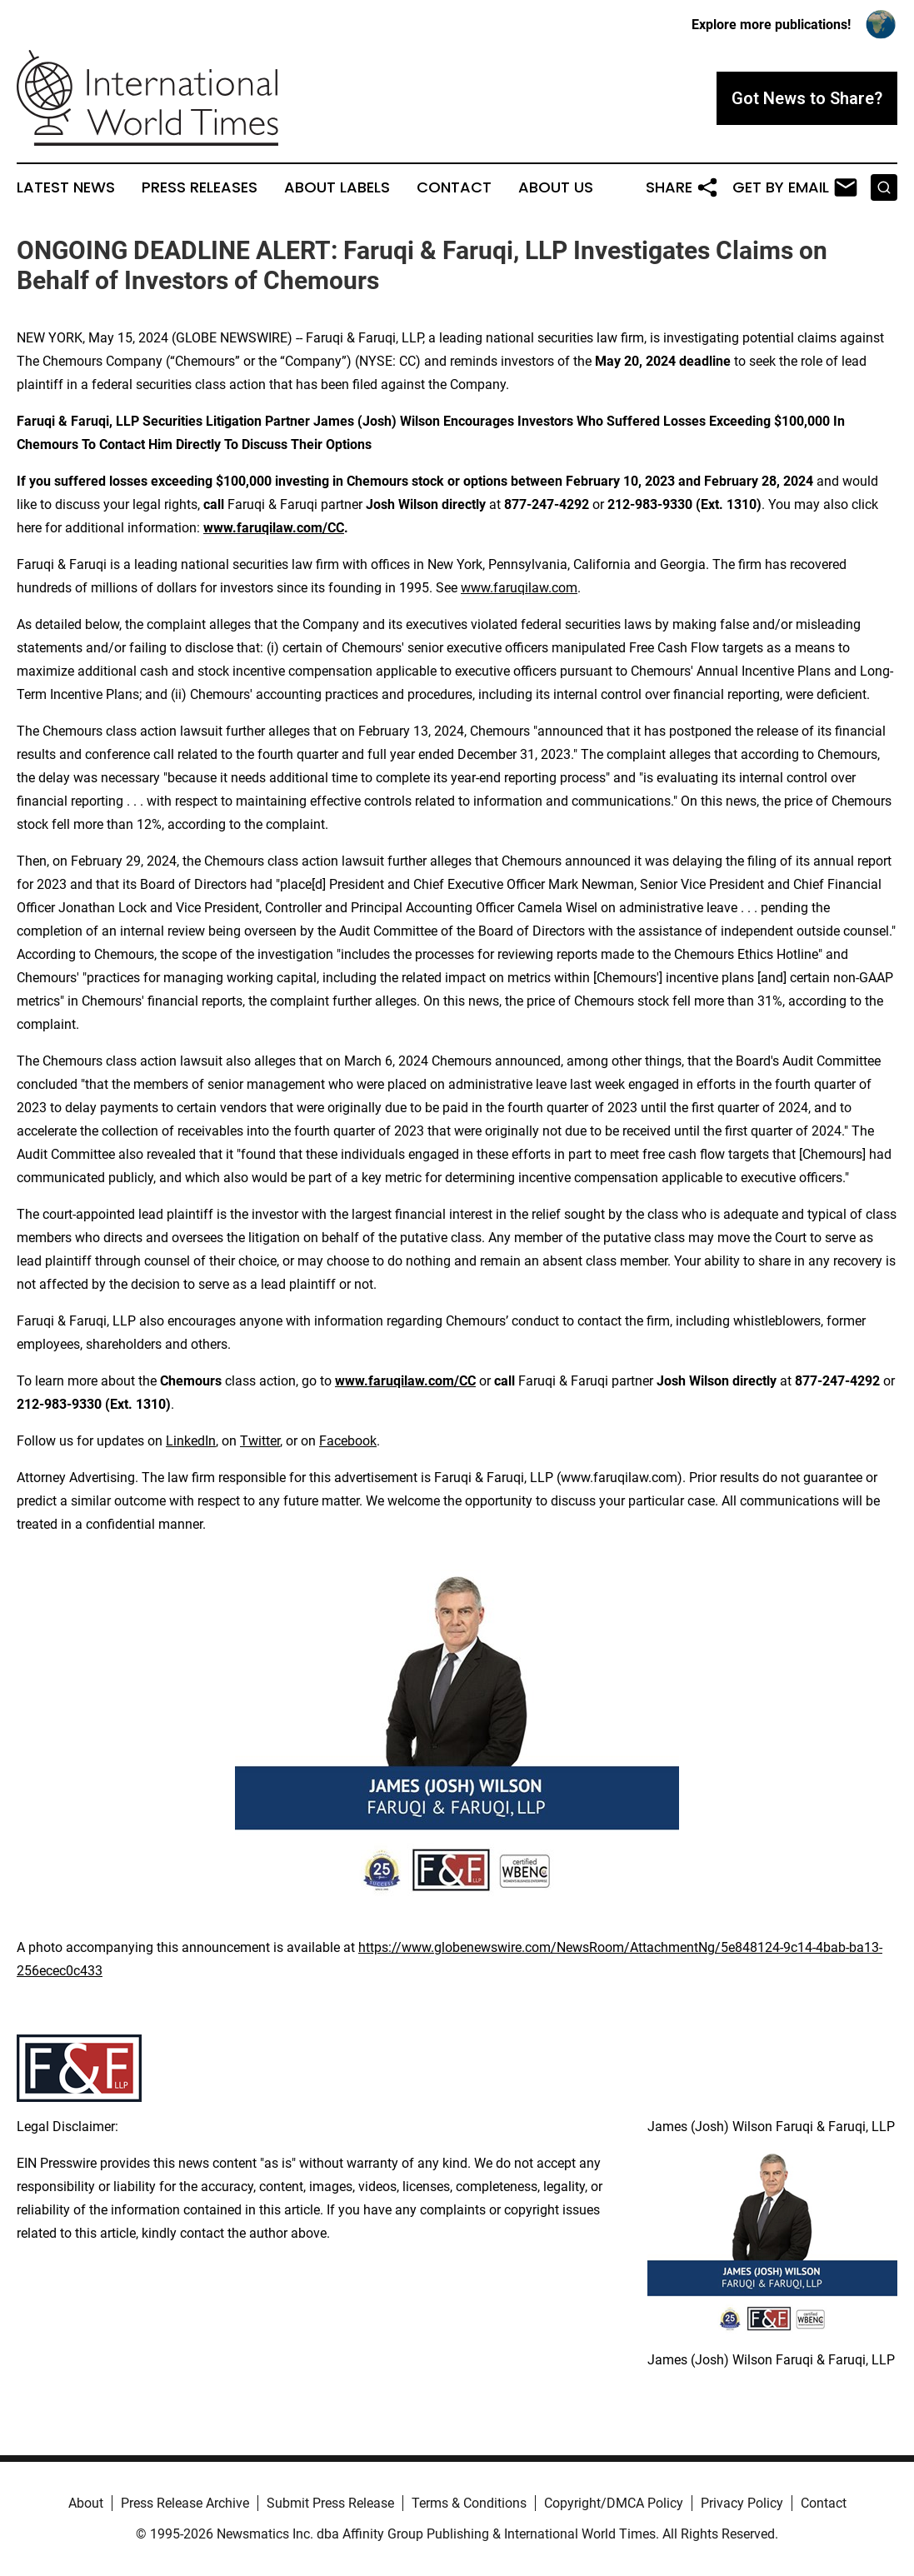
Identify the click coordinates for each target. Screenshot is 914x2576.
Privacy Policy (742, 2503)
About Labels (337, 187)
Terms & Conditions (469, 2503)
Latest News (66, 187)
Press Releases (199, 187)
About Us (555, 187)
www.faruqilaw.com (519, 588)
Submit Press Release (330, 2503)
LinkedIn (191, 1441)
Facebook (348, 1441)
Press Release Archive (185, 2503)
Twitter (260, 1441)
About (85, 2503)
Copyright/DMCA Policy (613, 2503)
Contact (454, 187)
